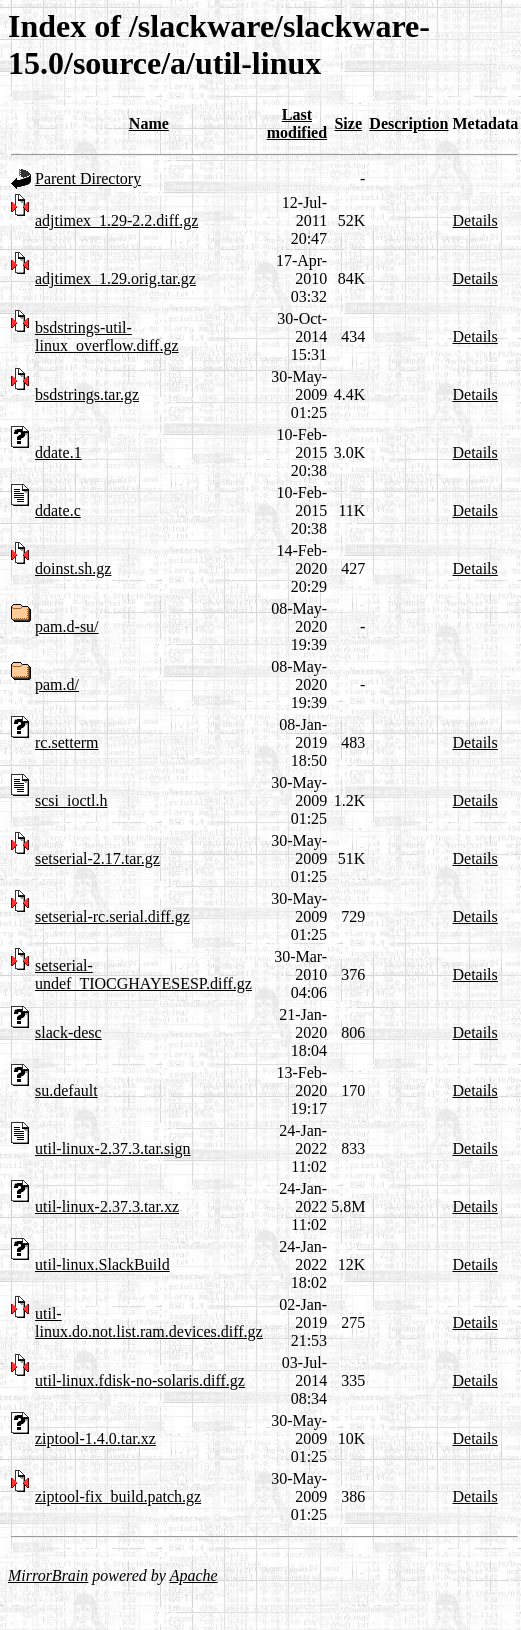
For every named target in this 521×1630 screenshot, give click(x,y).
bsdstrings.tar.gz (87, 394)
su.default (66, 1090)
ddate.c (58, 510)
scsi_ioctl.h (71, 800)
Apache (194, 1575)
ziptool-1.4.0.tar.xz (95, 1438)
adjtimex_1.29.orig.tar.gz (115, 278)
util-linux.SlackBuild (102, 1264)
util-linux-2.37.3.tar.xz (107, 1206)
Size (348, 123)
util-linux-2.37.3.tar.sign (113, 1148)
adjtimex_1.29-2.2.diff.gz (116, 220)
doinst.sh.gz (73, 568)
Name (149, 123)
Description (408, 123)
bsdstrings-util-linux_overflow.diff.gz (107, 336)
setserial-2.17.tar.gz (97, 858)
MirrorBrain (48, 1575)
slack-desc (68, 1032)
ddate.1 (58, 452)
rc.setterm (67, 742)
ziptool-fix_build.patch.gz (118, 1496)
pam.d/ (57, 684)
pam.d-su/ (67, 626)
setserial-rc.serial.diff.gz (112, 916)
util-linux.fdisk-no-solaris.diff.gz (140, 1380)
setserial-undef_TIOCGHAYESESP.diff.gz (143, 974)
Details (474, 220)
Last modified (297, 123)
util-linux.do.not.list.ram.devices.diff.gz (149, 1322)
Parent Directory (88, 178)
